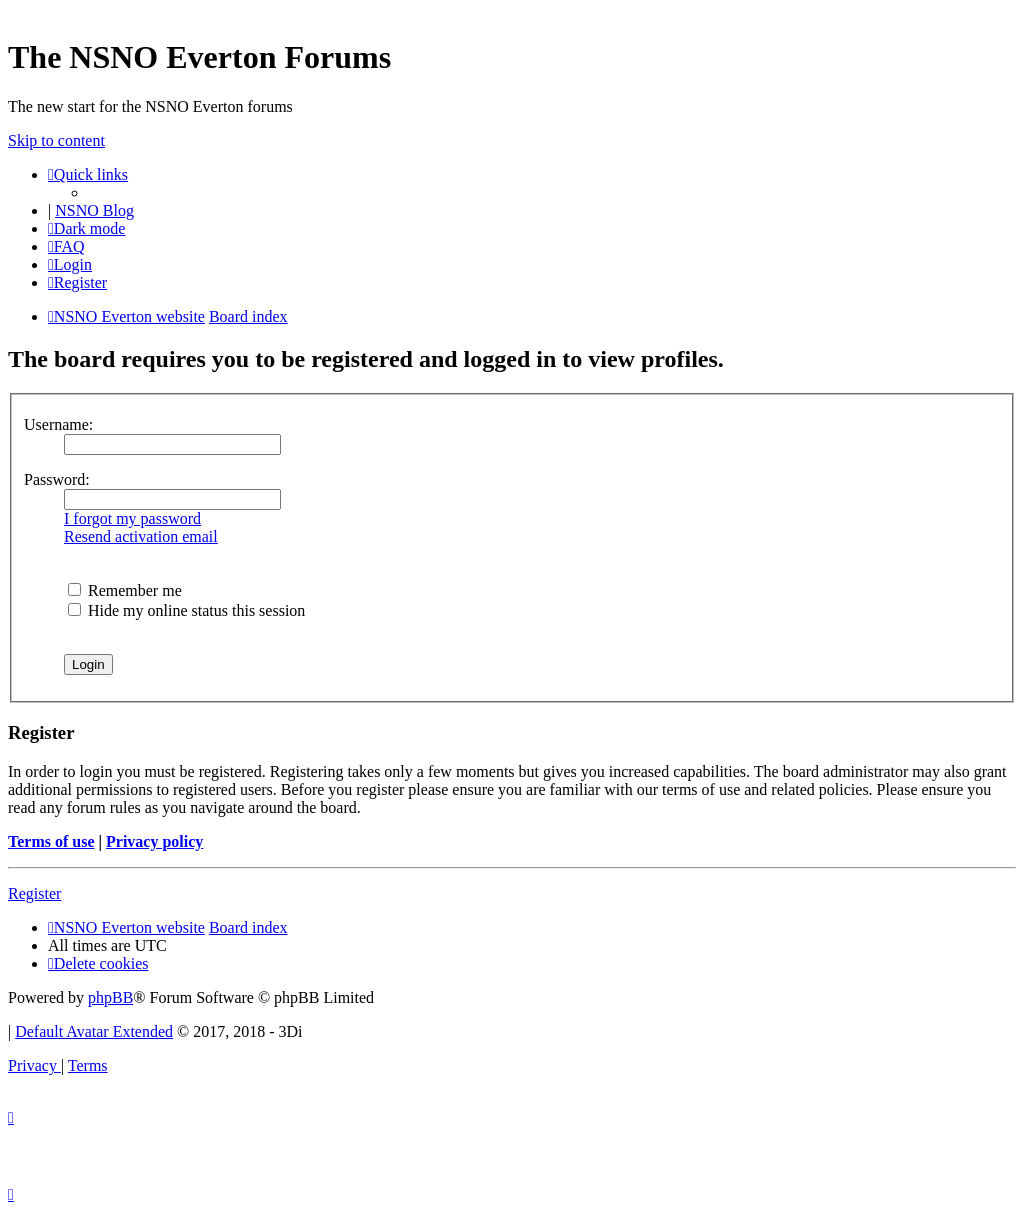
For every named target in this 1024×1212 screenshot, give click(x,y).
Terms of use (51, 841)
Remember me (125, 590)
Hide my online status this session (186, 610)
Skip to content (56, 140)
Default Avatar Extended (94, 1031)
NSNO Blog (94, 210)
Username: (58, 424)
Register (34, 893)
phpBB (110, 997)
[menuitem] (66, 246)
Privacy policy (154, 841)
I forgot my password (132, 518)
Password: (57, 479)
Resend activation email (141, 536)
